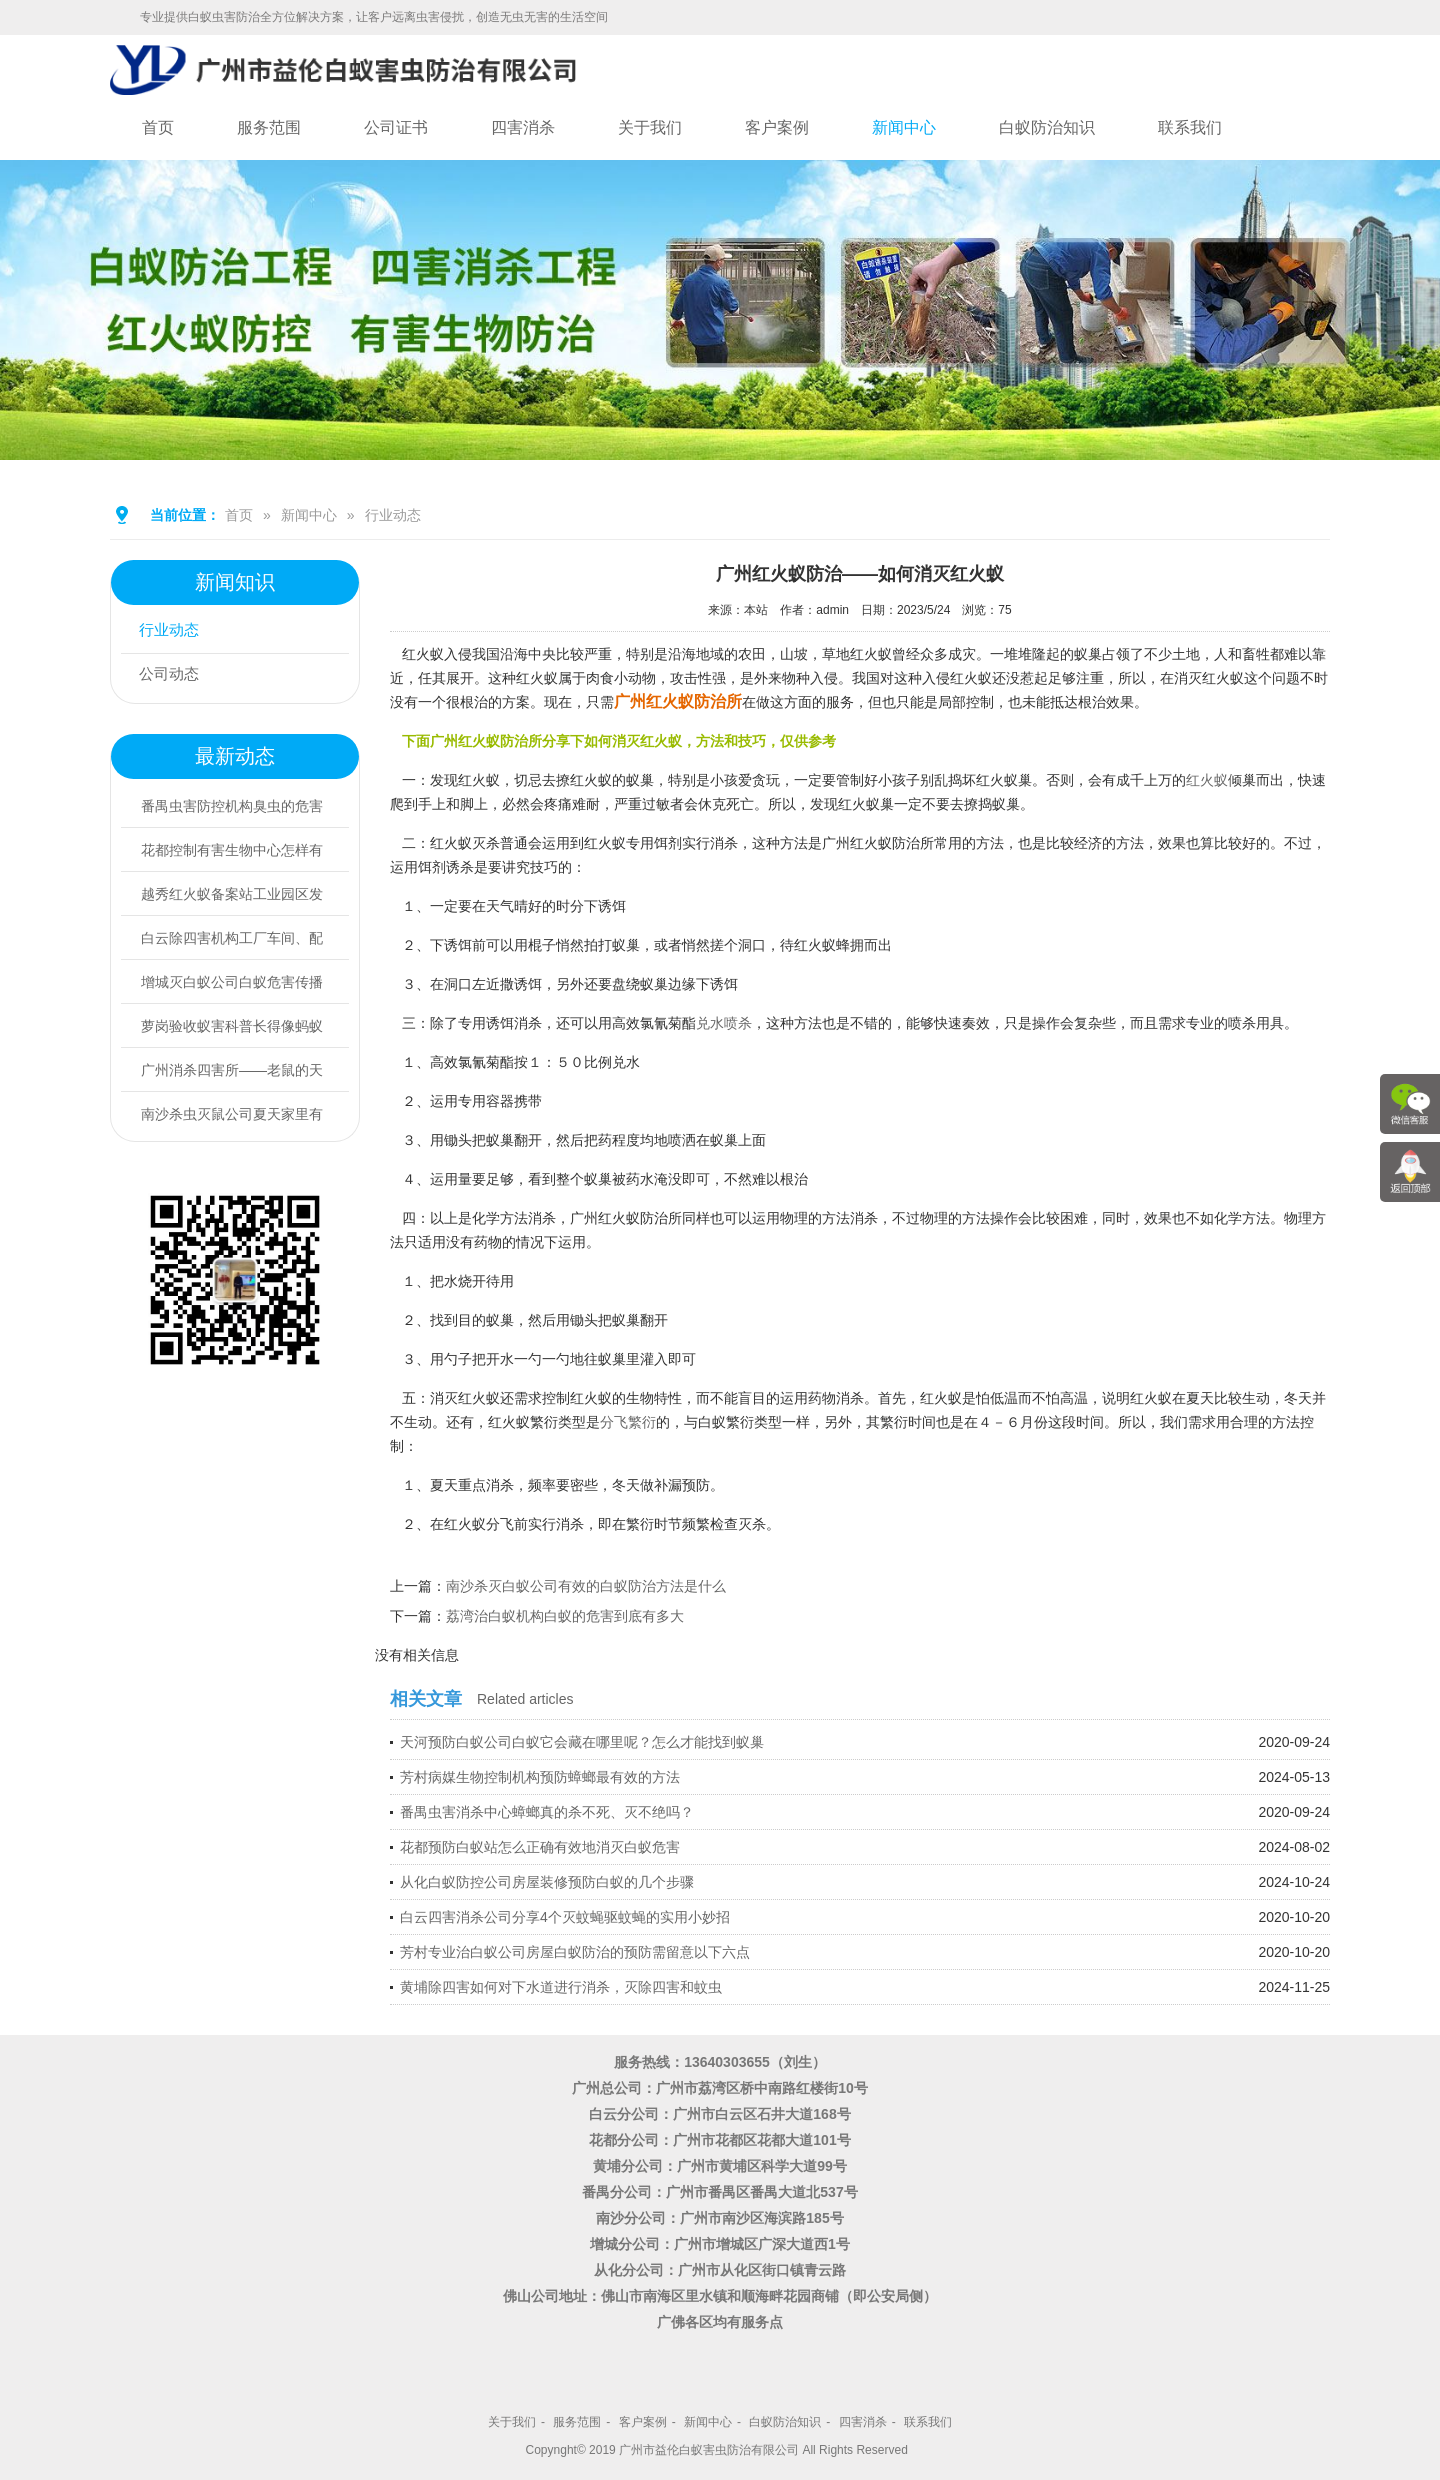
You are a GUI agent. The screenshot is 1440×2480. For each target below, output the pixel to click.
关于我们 (650, 127)
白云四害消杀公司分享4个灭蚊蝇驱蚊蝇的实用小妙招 (565, 1917)
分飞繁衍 (628, 1422)
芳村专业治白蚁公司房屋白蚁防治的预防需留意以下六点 (575, 1952)
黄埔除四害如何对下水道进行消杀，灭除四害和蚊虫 (561, 1987)
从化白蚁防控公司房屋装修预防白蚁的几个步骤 (547, 1882)
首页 (158, 127)
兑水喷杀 (724, 1023)
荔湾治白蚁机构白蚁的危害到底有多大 (565, 1616)
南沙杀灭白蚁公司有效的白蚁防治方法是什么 (586, 1586)
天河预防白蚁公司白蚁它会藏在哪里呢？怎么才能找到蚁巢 (582, 1742)
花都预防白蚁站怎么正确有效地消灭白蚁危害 (540, 1847)
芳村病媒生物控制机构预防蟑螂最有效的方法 (540, 1777)
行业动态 (393, 515)
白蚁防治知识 (1047, 127)
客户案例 (777, 127)
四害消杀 (523, 127)
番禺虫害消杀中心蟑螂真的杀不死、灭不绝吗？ (547, 1812)
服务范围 (269, 127)
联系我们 (1190, 127)
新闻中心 (904, 127)
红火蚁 (1207, 780)
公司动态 (173, 675)
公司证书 (396, 127)
